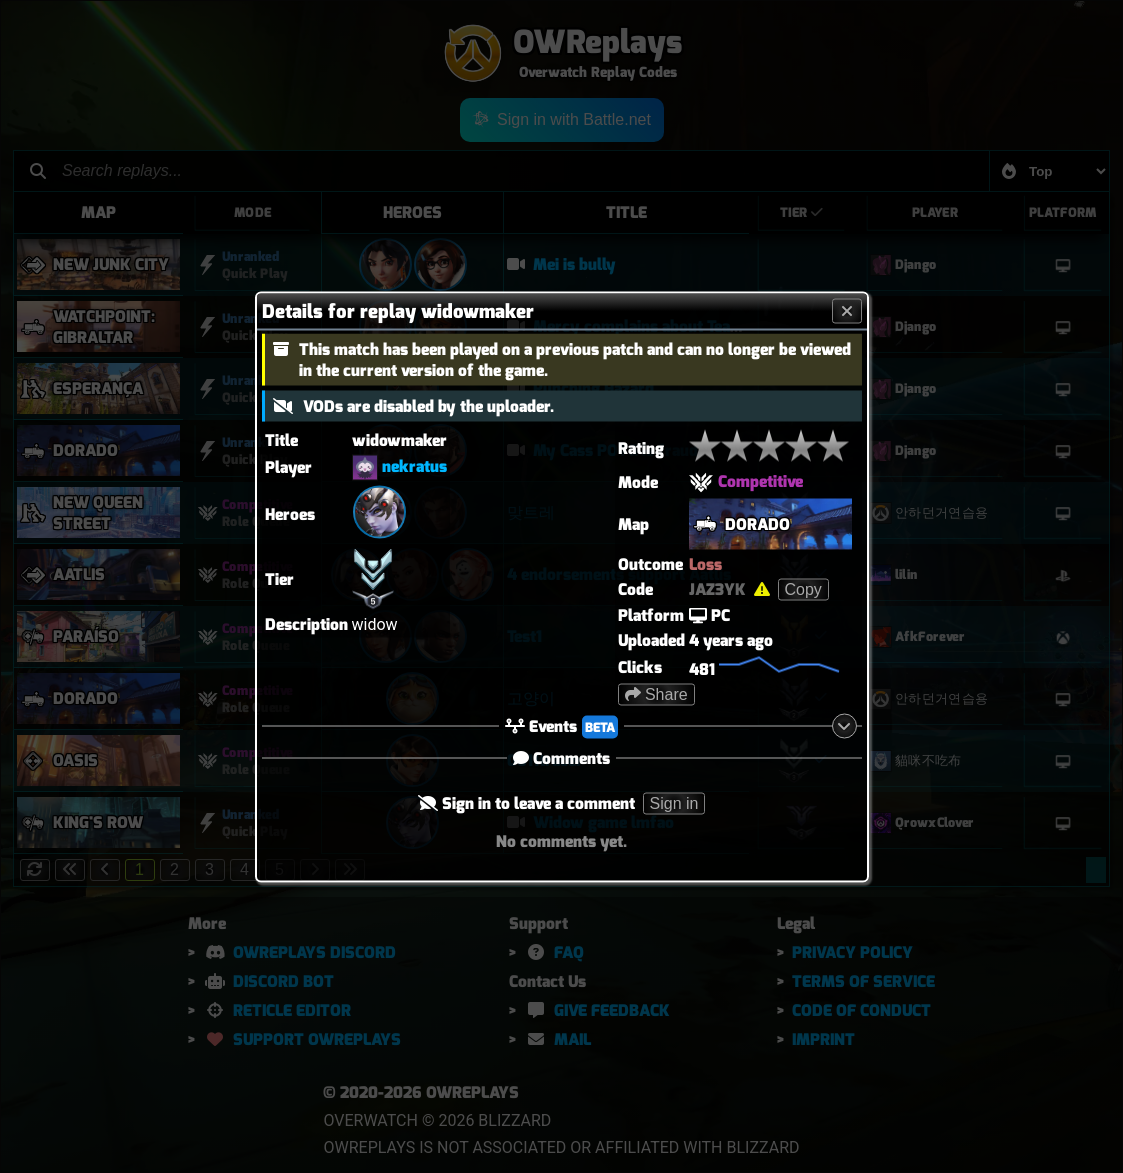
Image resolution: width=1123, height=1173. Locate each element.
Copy (803, 588)
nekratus (414, 465)
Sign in (674, 802)
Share (656, 693)
